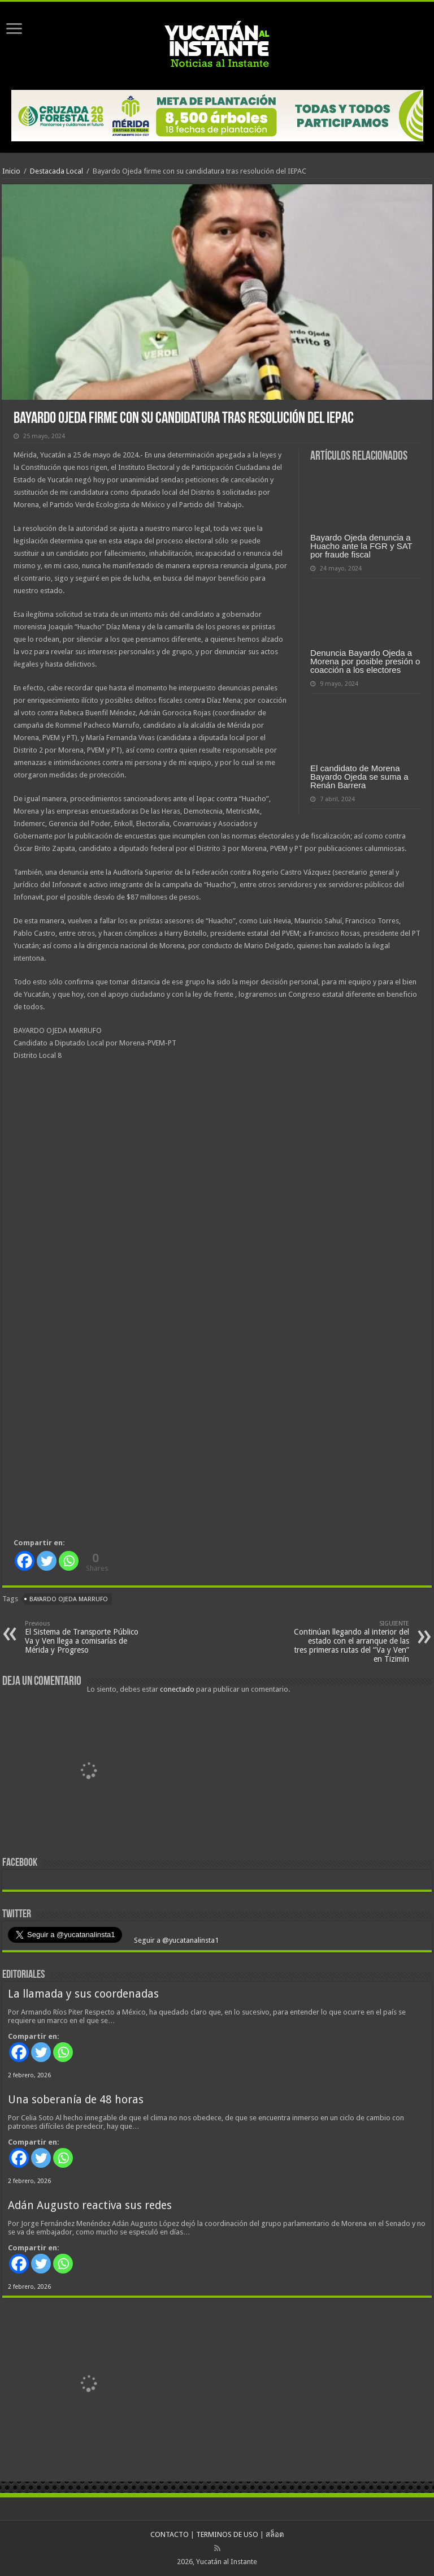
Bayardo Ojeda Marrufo (68, 1599)
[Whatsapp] (69, 1561)
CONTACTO (169, 2534)
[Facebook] (24, 1561)
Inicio (11, 171)
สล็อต (275, 2534)
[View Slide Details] (89, 1772)
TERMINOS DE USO (227, 2534)
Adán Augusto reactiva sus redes (90, 2205)
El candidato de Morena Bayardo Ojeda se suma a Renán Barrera (359, 776)
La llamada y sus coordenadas (83, 1993)
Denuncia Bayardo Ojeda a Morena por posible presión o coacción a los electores (365, 661)
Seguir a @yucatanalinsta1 (175, 1940)
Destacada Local (56, 171)
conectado (177, 1689)
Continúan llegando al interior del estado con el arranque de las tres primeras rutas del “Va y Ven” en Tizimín (351, 1641)
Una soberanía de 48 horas (76, 2099)
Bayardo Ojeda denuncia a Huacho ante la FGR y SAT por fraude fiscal (361, 546)
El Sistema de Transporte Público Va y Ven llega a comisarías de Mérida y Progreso (83, 1637)
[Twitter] (47, 1561)
